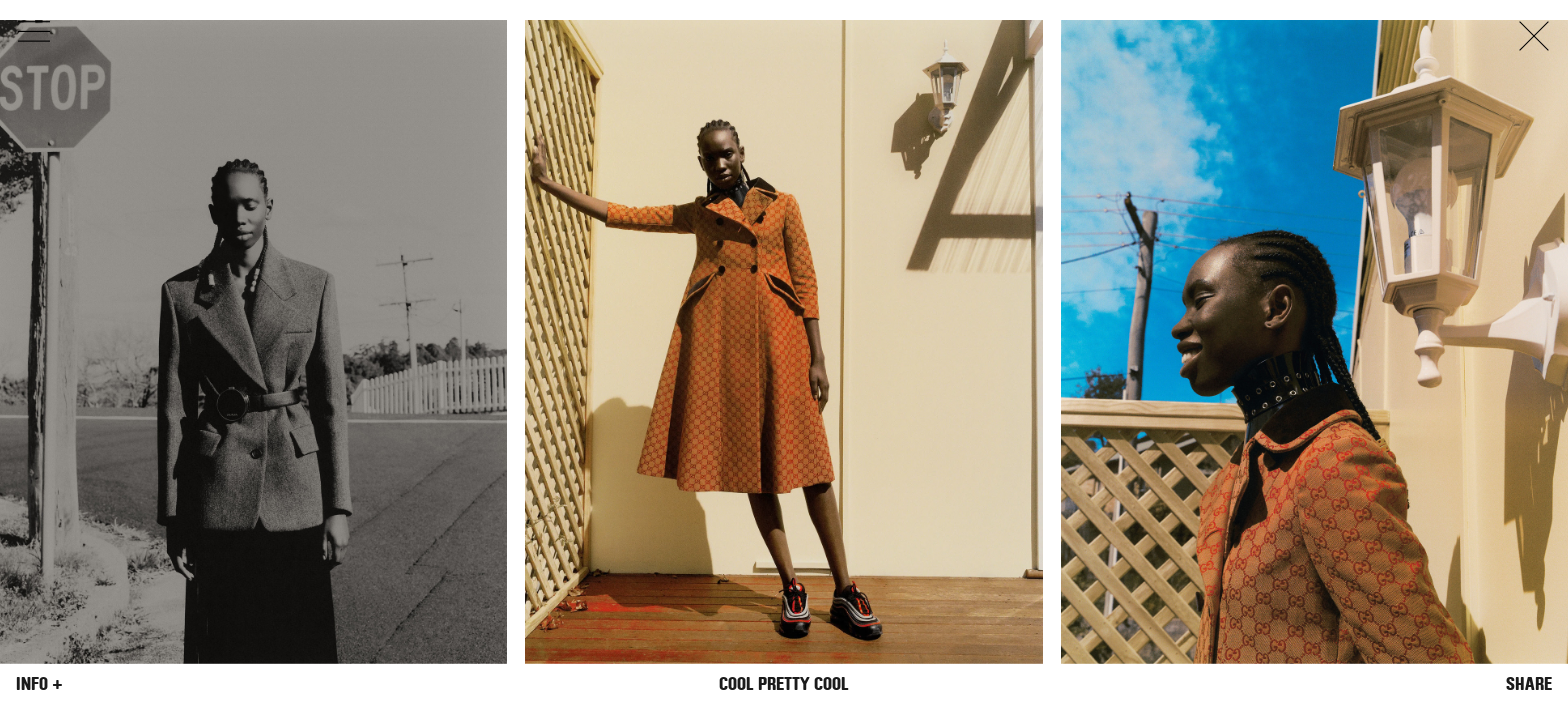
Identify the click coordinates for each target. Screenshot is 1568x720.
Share (1529, 684)
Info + (39, 684)
